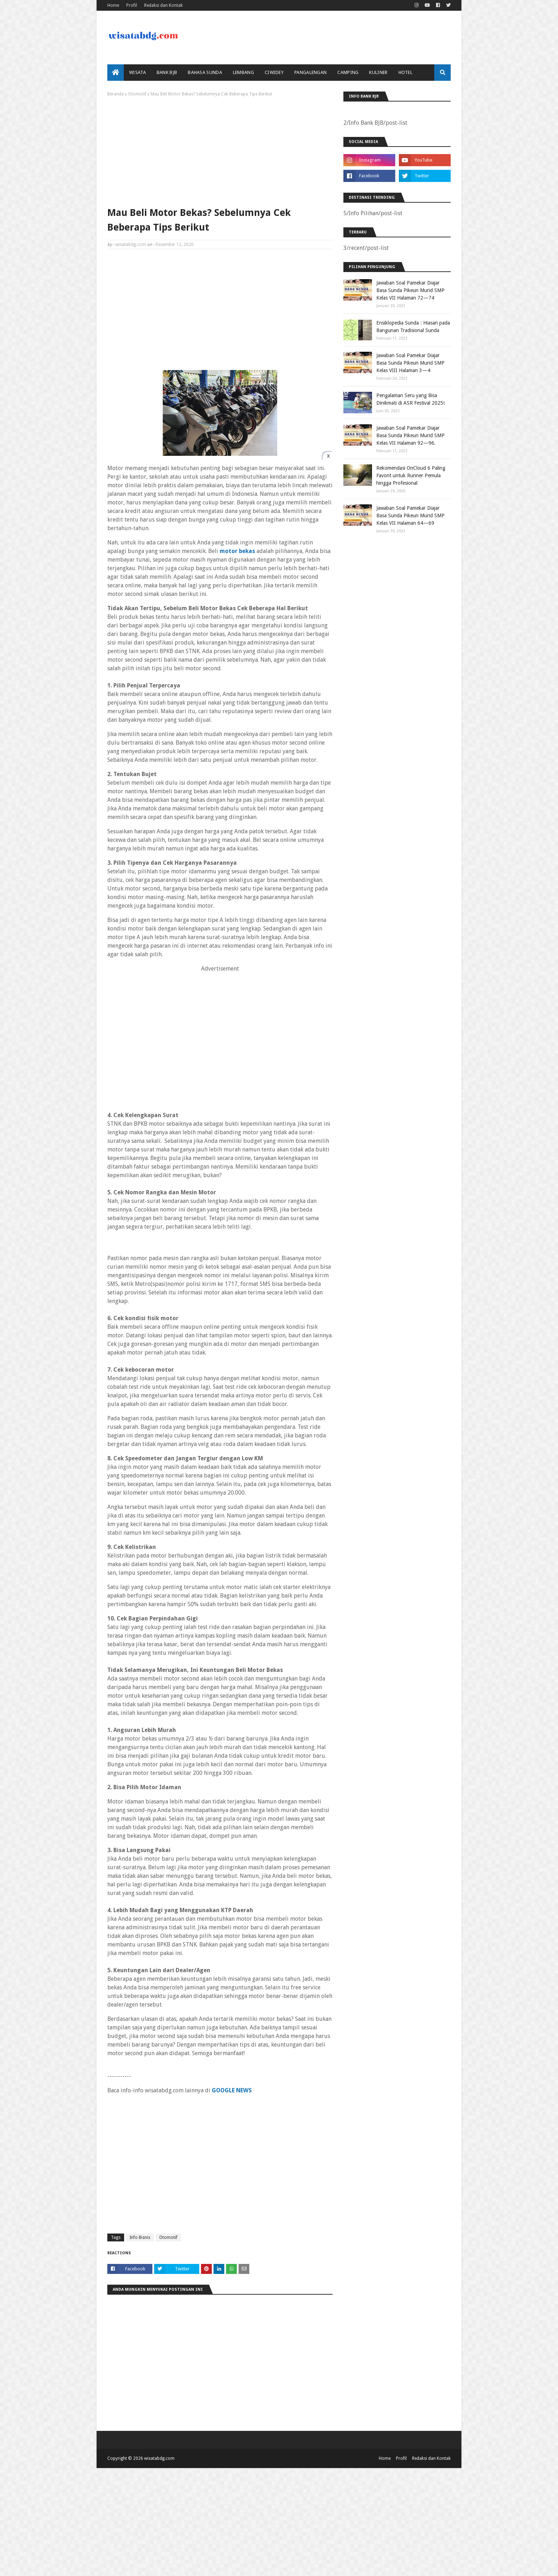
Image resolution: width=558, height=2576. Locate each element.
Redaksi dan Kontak (163, 5)
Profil (131, 5)
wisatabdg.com (131, 244)
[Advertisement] (220, 150)
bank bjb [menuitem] (167, 72)
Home (113, 5)
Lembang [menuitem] (243, 72)
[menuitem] (115, 72)
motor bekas (237, 551)
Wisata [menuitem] (137, 72)
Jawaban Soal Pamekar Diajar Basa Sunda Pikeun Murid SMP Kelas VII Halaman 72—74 (410, 290)
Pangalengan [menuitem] (310, 72)
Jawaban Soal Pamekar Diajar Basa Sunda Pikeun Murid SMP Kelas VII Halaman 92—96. (410, 435)
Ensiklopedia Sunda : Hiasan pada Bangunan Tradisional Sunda (413, 326)
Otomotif (137, 94)
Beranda (115, 94)
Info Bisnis (139, 2237)
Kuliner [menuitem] (378, 72)
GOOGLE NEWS (232, 2090)
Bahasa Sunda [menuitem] (205, 72)
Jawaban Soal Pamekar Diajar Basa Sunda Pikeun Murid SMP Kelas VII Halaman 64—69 (410, 515)
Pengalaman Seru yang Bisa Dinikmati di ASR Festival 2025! (410, 399)
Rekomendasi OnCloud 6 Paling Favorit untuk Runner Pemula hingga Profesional (410, 475)
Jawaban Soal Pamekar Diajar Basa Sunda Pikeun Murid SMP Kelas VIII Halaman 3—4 (410, 362)
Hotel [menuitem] (405, 72)
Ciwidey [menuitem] (274, 72)
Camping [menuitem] (347, 72)
